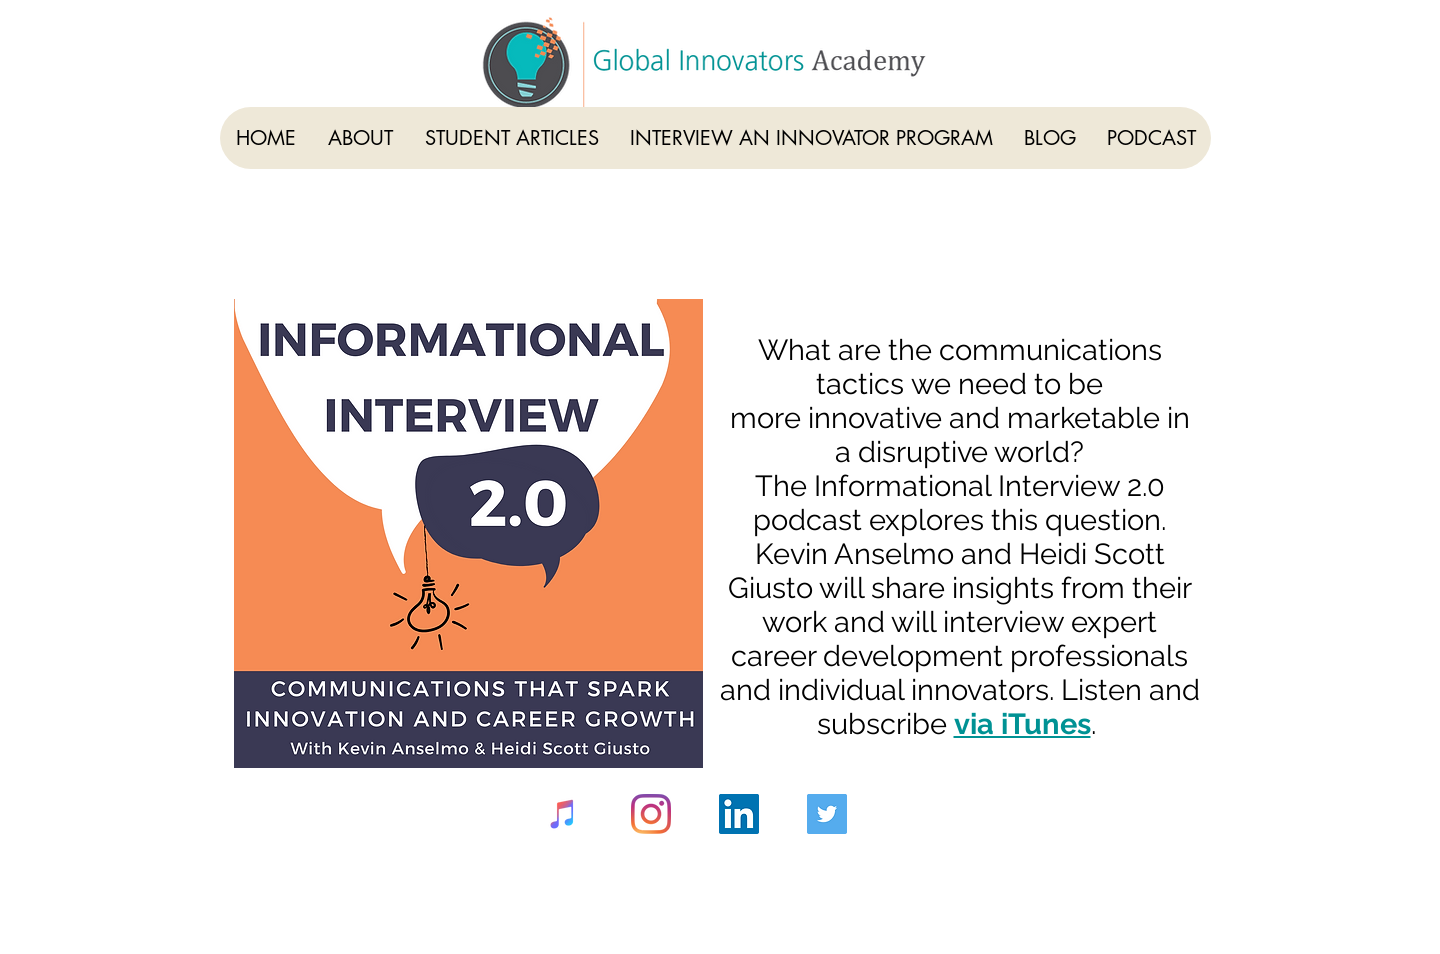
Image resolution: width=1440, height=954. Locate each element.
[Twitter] (827, 814)
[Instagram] (651, 814)
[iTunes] (563, 814)
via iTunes (1022, 724)
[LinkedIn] (739, 814)
